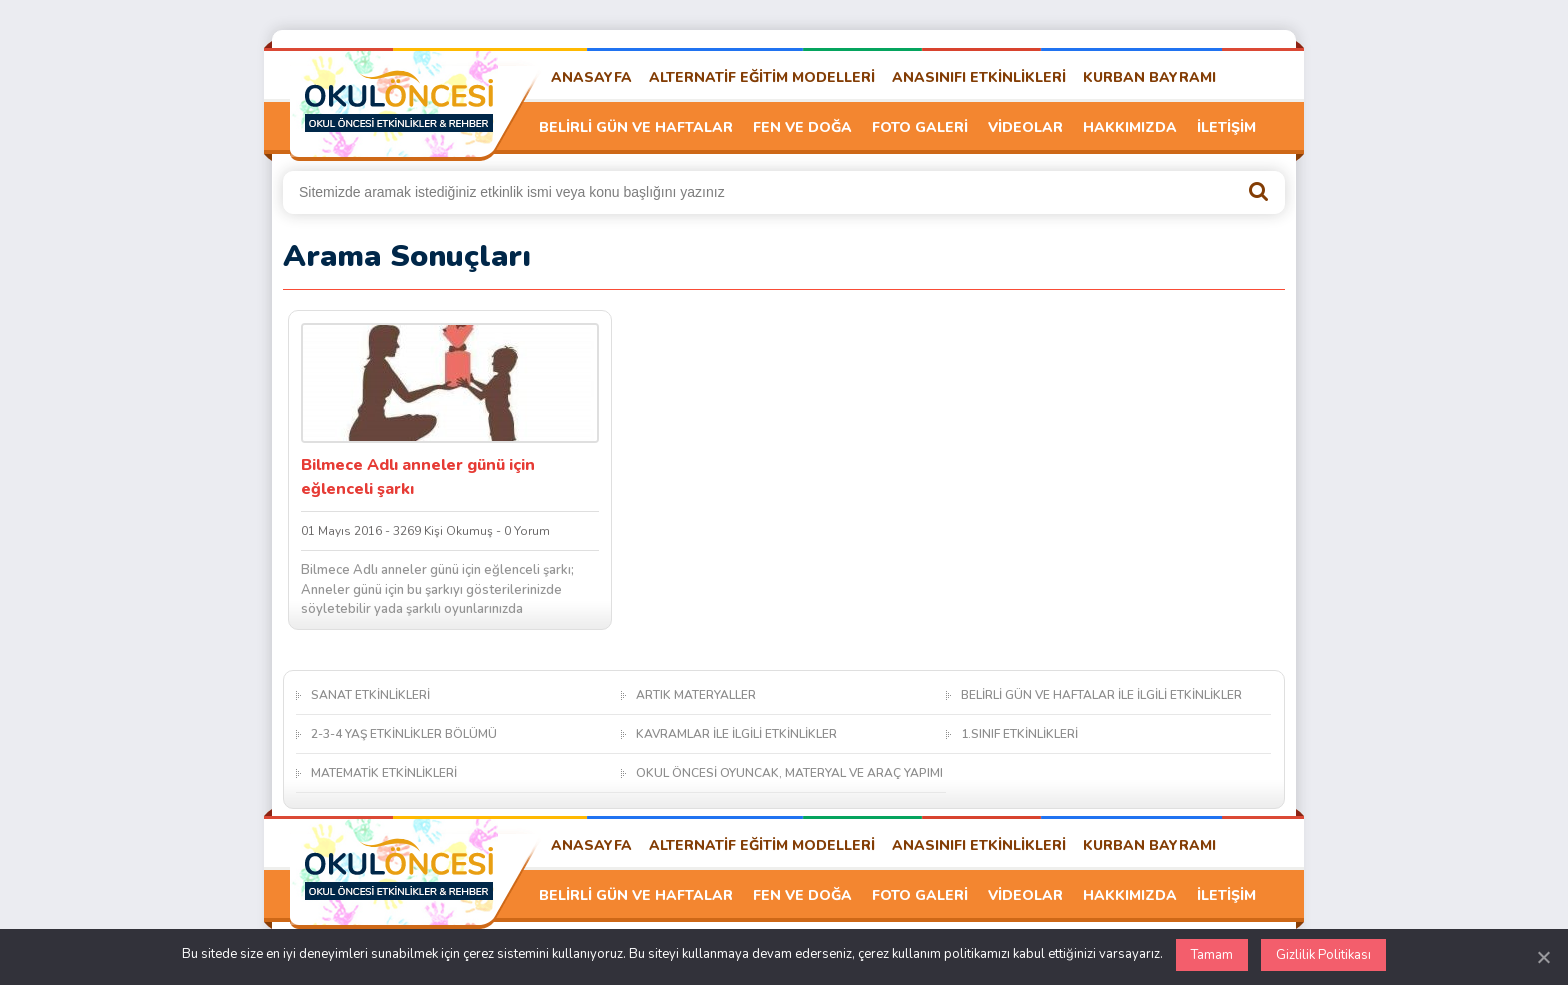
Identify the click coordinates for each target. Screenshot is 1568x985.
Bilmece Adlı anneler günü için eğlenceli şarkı (418, 477)
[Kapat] (1543, 957)
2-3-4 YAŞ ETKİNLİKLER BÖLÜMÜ (404, 734)
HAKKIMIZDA (1130, 127)
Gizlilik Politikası (1323, 955)
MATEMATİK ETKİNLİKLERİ (384, 773)
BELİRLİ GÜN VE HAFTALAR (636, 127)
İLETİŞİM (1226, 127)
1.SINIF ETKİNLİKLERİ (1019, 734)
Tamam (1212, 955)
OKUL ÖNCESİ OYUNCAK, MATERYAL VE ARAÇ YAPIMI (789, 773)
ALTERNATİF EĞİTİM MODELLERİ (762, 77)
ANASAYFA (591, 77)
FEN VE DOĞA (802, 127)
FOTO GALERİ (920, 127)
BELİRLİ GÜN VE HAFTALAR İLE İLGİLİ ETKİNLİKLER (1101, 695)
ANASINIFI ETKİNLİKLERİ (979, 77)
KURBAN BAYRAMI (1149, 77)
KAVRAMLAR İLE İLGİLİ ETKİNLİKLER (736, 734)
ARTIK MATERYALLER (696, 695)
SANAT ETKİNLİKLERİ (370, 695)
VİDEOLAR (1025, 127)
